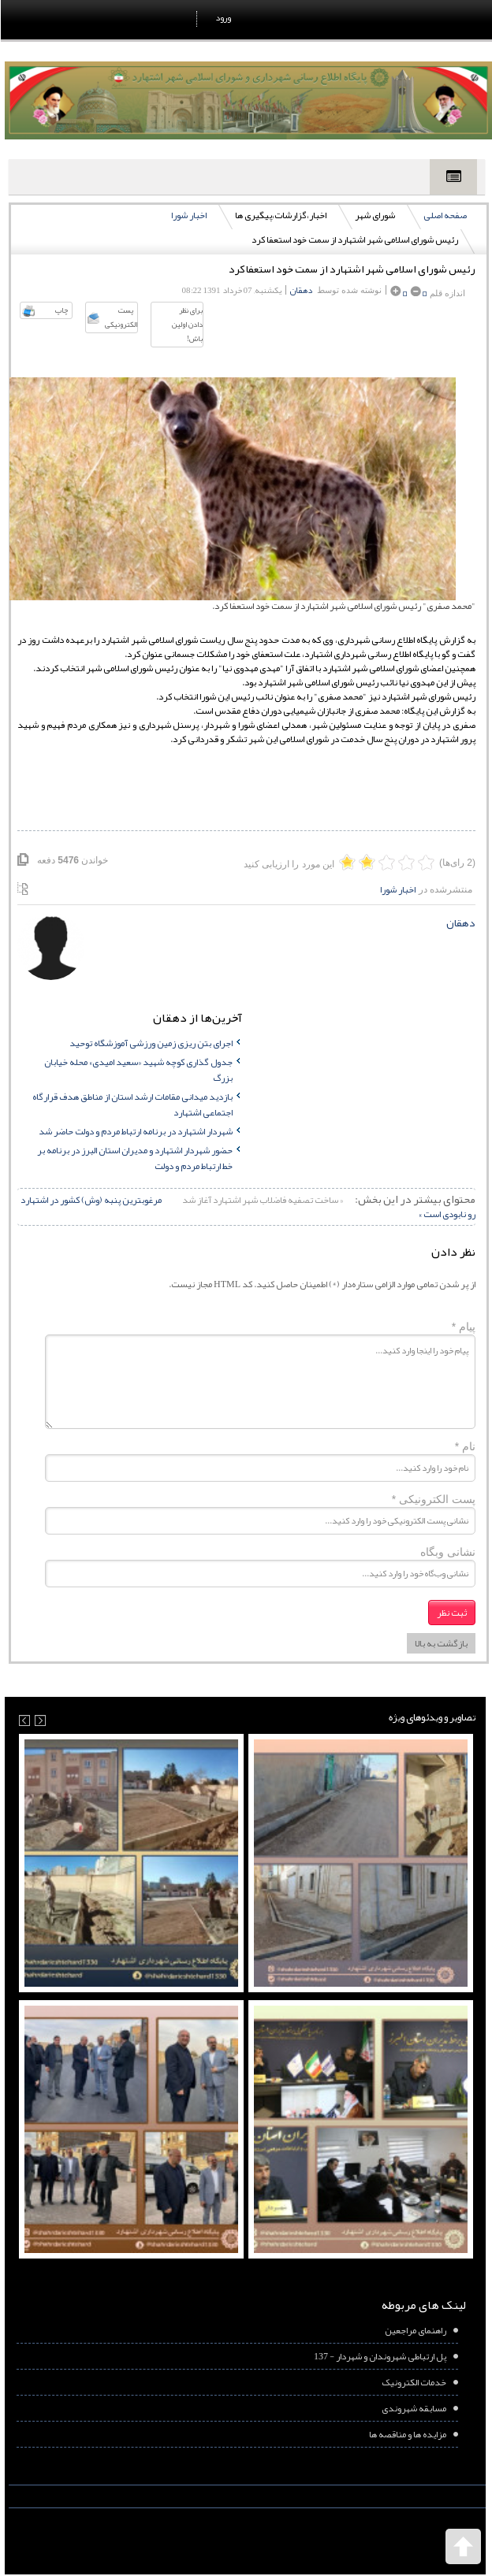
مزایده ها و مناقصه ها (406, 2434)
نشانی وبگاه (447, 1552)
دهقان (300, 290)
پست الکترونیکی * (433, 1499)
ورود (222, 17)
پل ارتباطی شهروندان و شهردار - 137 (379, 2356)
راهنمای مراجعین (414, 2330)
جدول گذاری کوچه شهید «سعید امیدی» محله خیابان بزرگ (137, 1069)
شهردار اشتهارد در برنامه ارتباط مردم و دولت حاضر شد (135, 1131)
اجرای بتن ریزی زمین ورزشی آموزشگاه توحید (150, 1043)
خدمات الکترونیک (413, 2382)
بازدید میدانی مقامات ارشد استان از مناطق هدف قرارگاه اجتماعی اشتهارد (132, 1104)
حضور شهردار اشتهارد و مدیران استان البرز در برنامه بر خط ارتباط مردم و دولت (134, 1158)
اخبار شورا (188, 215)
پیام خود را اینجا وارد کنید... (259, 1381)
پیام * (463, 1326)
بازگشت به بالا (440, 1643)
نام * (464, 1446)
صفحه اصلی (444, 215)
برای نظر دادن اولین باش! (186, 325)
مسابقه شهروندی (413, 2408)
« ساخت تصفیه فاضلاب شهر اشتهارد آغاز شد (261, 1199)
